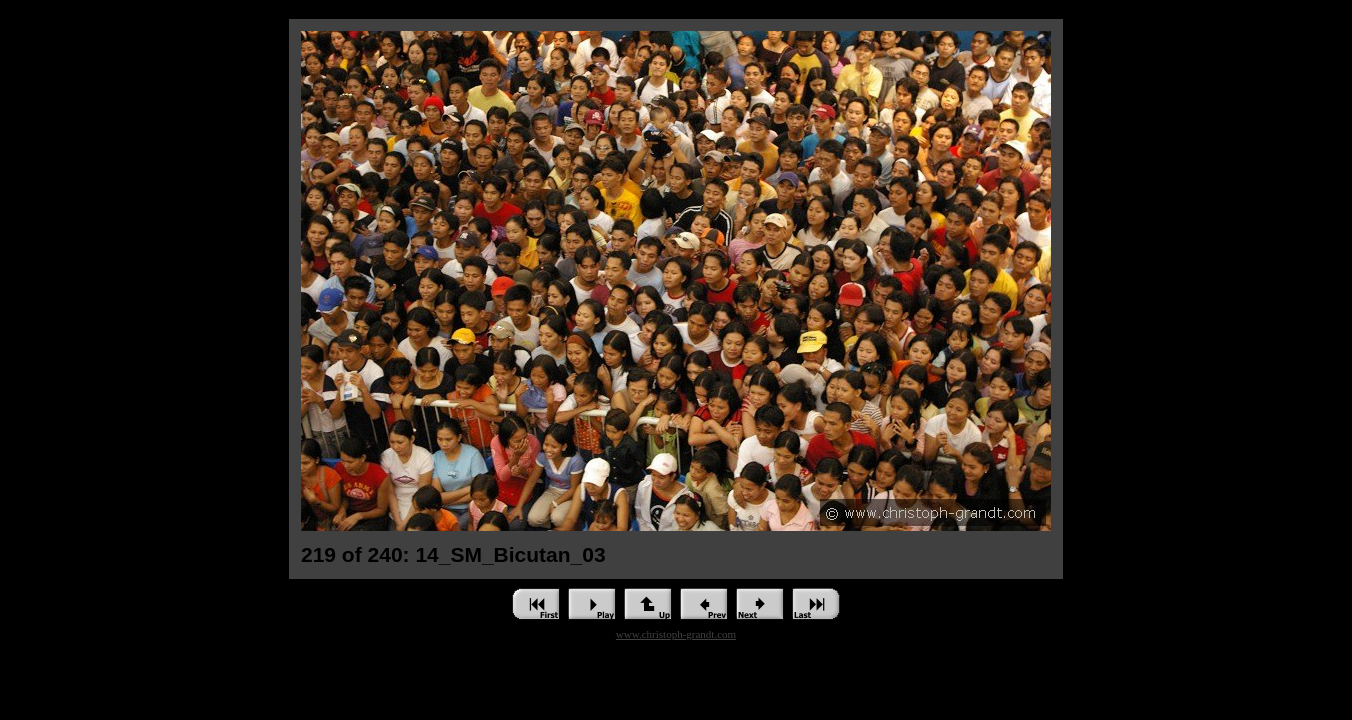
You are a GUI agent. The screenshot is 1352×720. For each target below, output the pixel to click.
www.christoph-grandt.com (676, 634)
